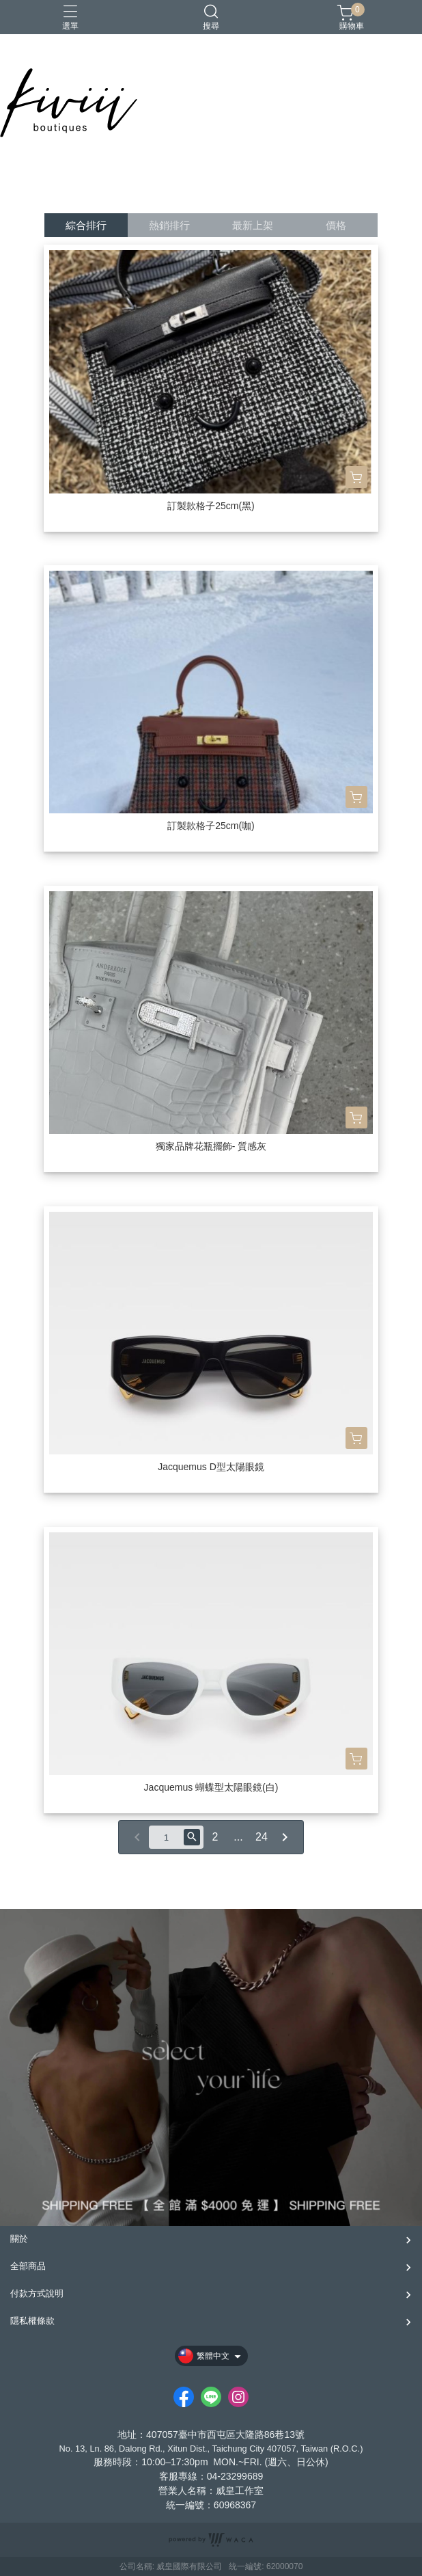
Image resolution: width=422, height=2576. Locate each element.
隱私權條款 (32, 2321)
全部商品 (28, 2266)
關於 (19, 2239)
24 (261, 1837)
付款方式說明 (37, 2293)
